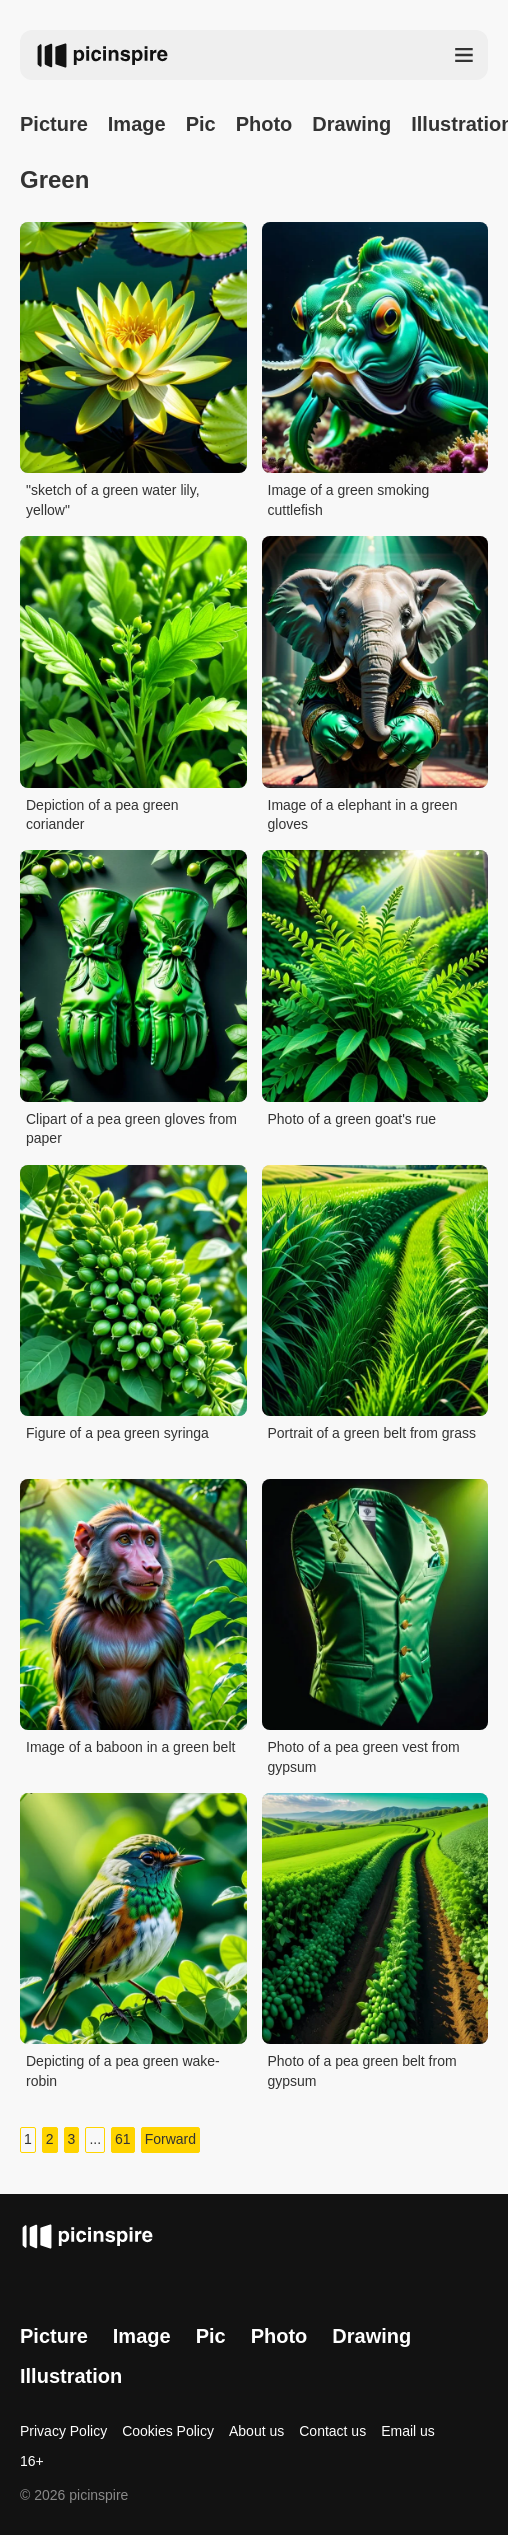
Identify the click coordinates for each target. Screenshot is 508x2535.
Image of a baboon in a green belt (130, 1747)
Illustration (71, 2376)
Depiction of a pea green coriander (102, 815)
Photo (264, 124)
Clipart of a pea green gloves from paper (131, 1129)
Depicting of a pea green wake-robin (123, 2071)
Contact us (332, 2431)
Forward (170, 2139)
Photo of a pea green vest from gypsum (364, 1757)
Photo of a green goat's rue (352, 1119)
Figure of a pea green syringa (117, 1433)
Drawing (351, 124)
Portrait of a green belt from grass (372, 1433)
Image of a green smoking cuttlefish (349, 500)
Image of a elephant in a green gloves (363, 815)
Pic (201, 124)
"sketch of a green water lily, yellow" (113, 500)
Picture (54, 124)
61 (123, 2139)
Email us (408, 2431)
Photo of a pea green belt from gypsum (362, 2071)
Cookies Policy (168, 2431)
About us (256, 2431)
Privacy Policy (63, 2431)
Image (137, 124)
